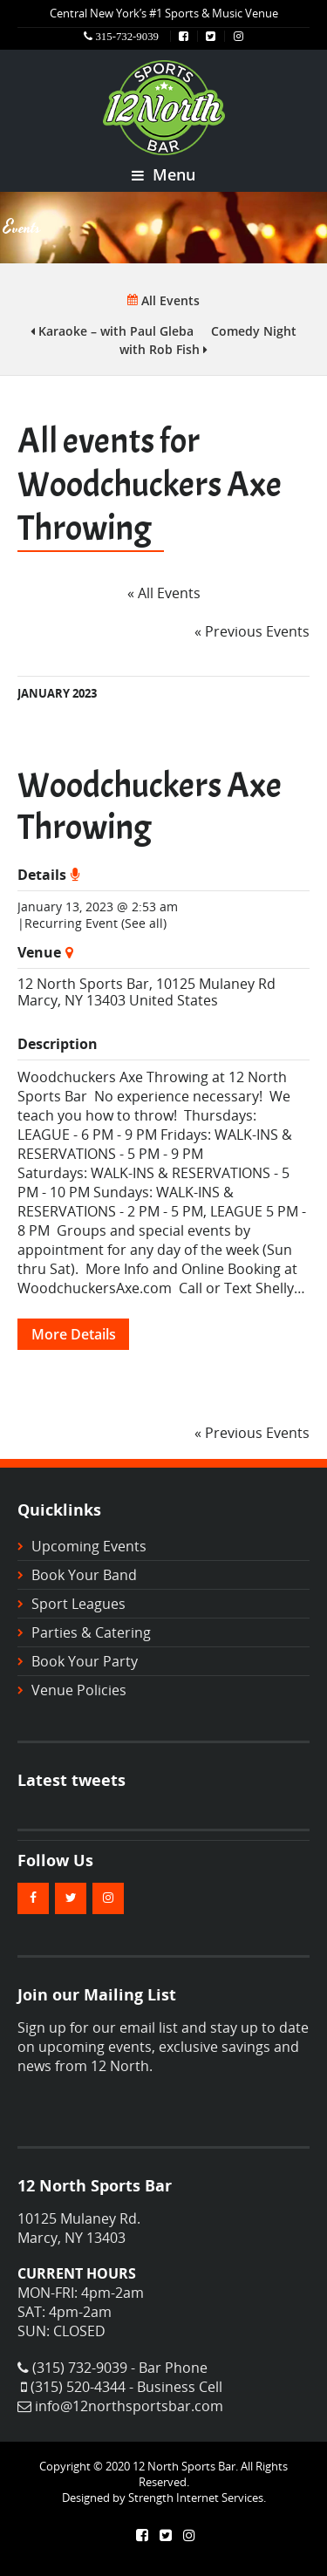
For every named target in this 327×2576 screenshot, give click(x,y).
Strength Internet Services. (197, 2497)
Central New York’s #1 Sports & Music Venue (164, 13)
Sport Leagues (78, 1603)
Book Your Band (84, 1574)
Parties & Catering (91, 1632)
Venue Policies (78, 1690)
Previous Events (252, 631)
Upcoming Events (88, 1546)
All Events (163, 300)
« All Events (164, 593)
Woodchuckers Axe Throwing (149, 806)
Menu (163, 174)
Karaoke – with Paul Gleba (112, 331)
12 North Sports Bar (83, 983)
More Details (73, 1334)
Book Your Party (84, 1661)
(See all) (144, 923)
